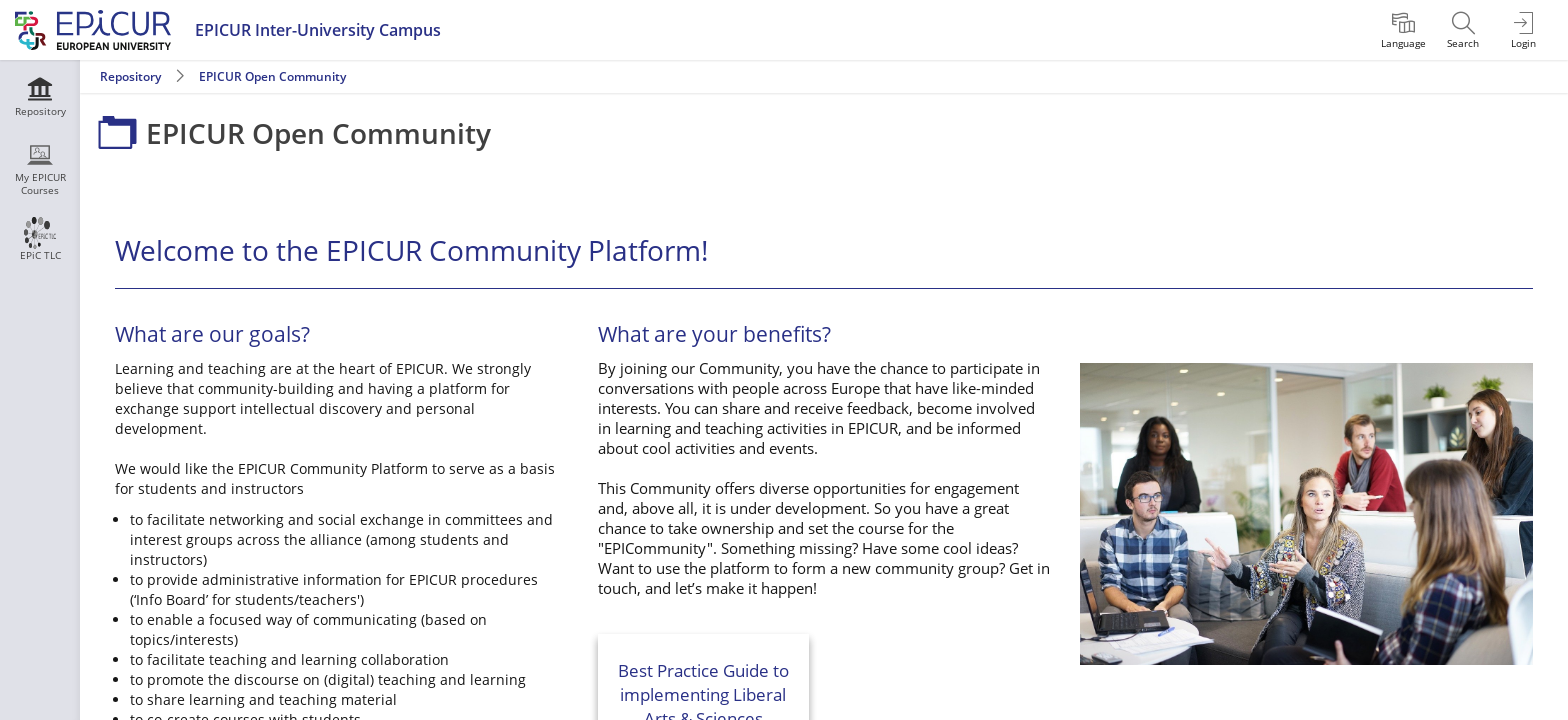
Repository (130, 76)
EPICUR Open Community (272, 76)
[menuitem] (1403, 30)
